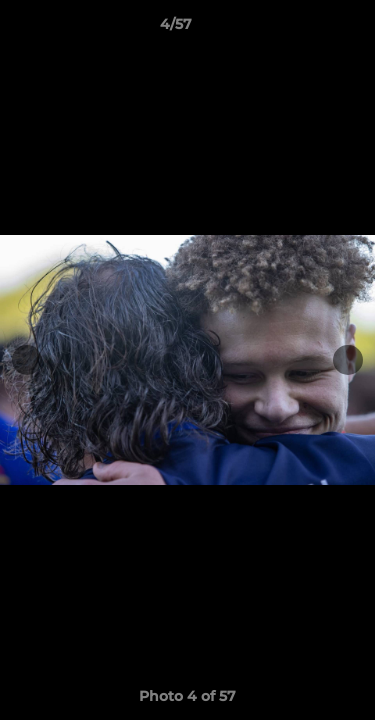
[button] (303, 29)
